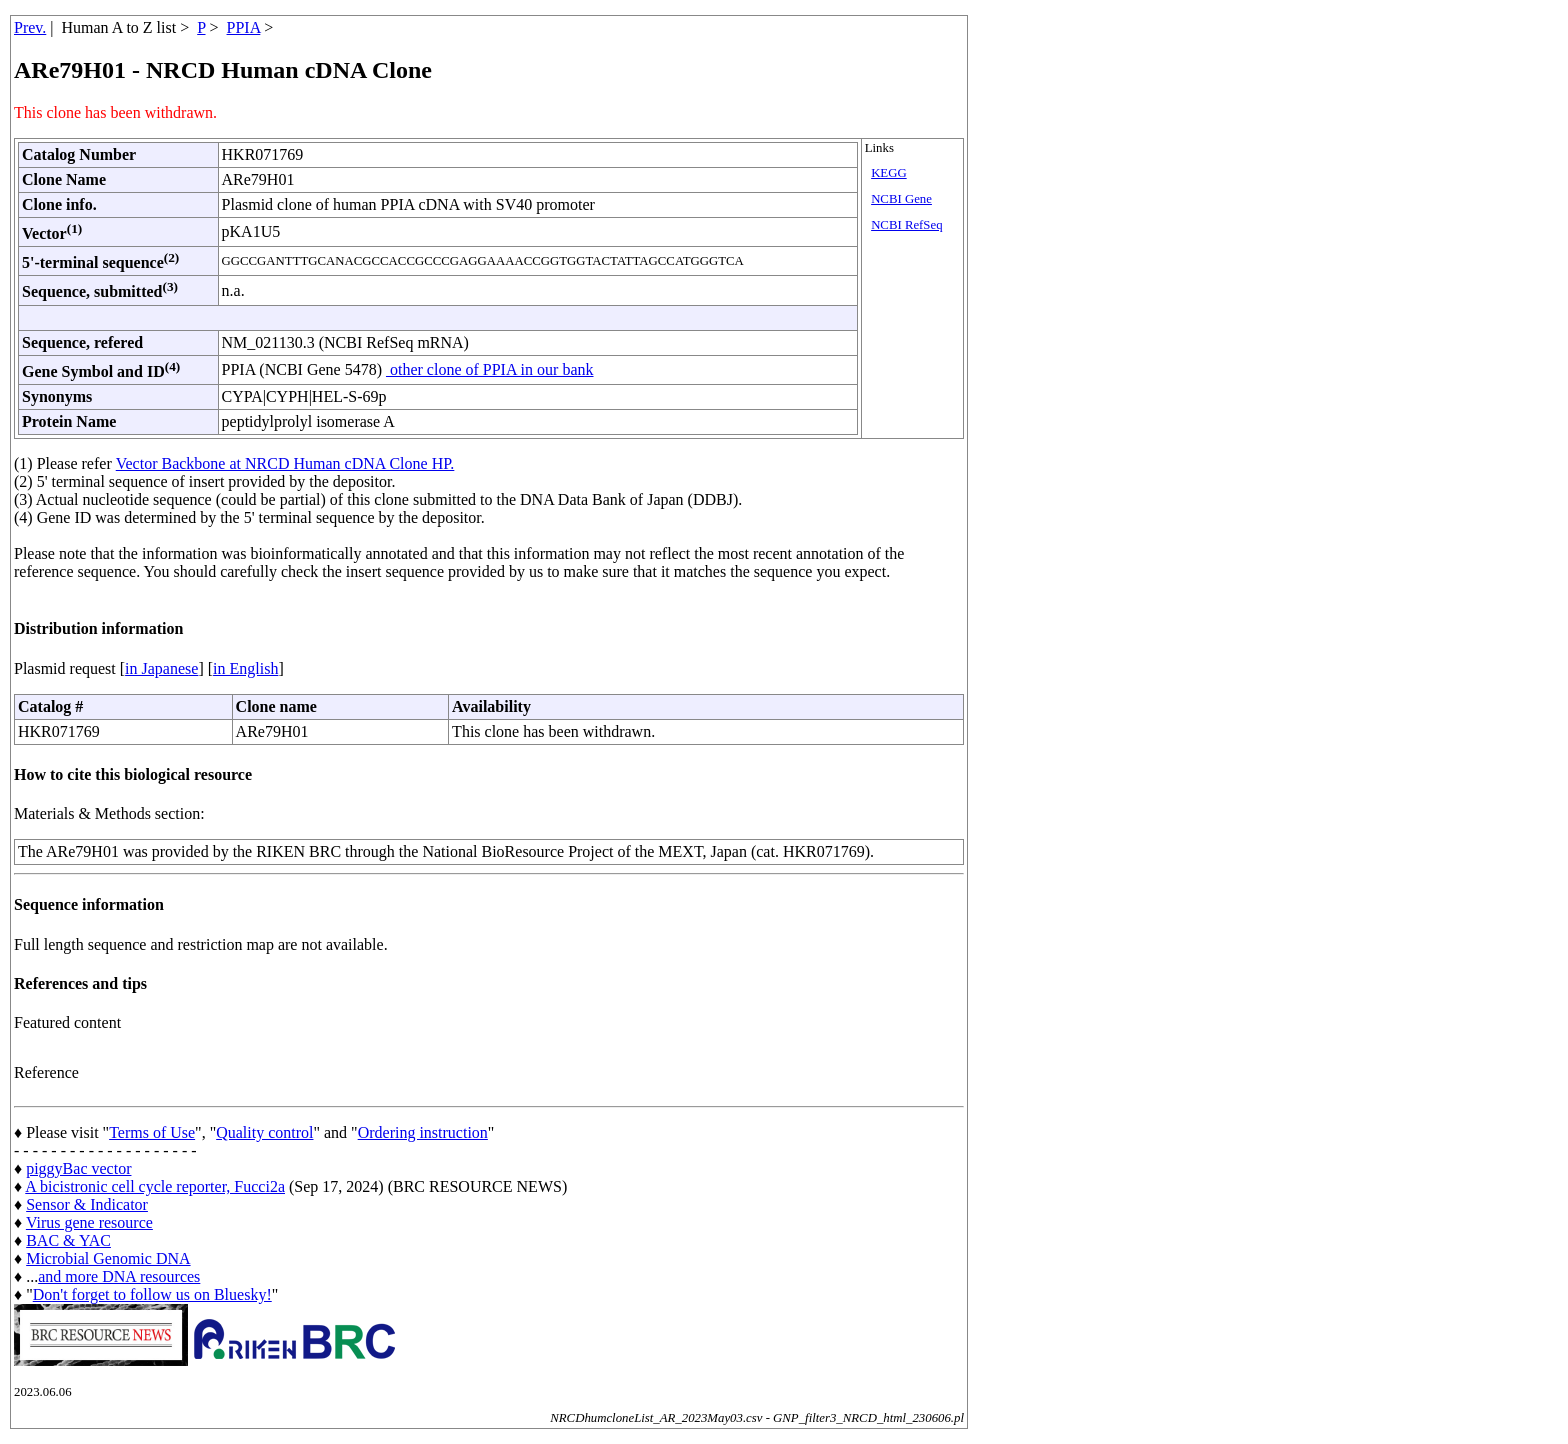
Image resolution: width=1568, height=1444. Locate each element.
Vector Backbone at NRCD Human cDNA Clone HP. (285, 463)
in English (245, 668)
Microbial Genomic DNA (108, 1258)
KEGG (889, 173)
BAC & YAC (68, 1240)
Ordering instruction (423, 1132)
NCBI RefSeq (906, 225)
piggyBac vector (78, 1168)
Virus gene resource (89, 1222)
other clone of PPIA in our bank (490, 369)
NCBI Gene (901, 199)
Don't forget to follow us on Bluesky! (152, 1294)
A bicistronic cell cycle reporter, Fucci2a (155, 1186)
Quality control (264, 1132)
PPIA (244, 27)
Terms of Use (152, 1132)
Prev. (30, 27)
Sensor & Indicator (87, 1204)
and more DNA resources (119, 1276)
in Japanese (161, 668)
